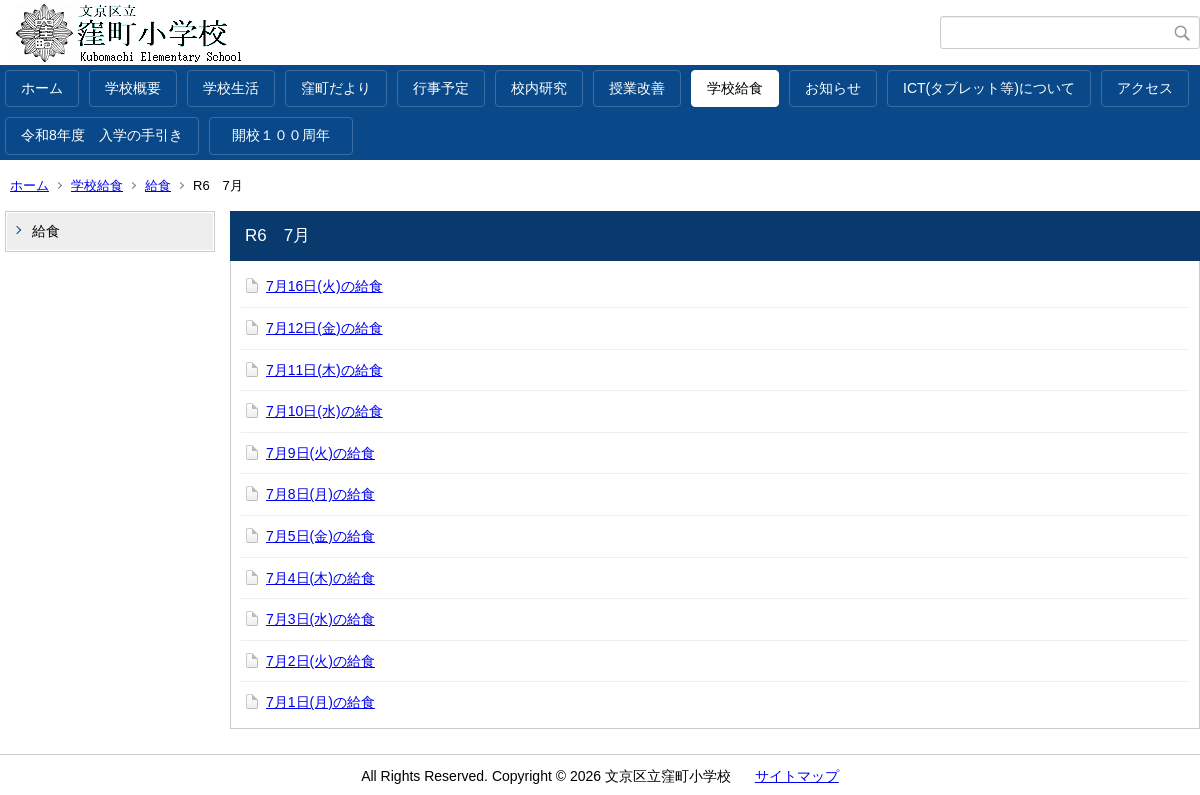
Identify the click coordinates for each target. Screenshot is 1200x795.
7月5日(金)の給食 (320, 536)
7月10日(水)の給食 (324, 411)
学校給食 (735, 88)
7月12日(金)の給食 (324, 328)
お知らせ (833, 88)
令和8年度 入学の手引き (102, 135)
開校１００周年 (288, 135)
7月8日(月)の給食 (320, 494)
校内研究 (539, 88)
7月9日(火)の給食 (320, 453)
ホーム (42, 88)
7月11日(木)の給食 (324, 370)
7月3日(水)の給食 (320, 619)
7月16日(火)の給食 (324, 286)
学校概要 (133, 88)
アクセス (1145, 88)
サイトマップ (797, 776)
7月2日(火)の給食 (320, 661)
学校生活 (231, 88)
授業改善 (637, 88)
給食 (158, 185)
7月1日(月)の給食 (320, 702)
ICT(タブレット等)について (989, 88)
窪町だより (336, 88)
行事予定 (441, 88)
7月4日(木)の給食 (320, 578)
